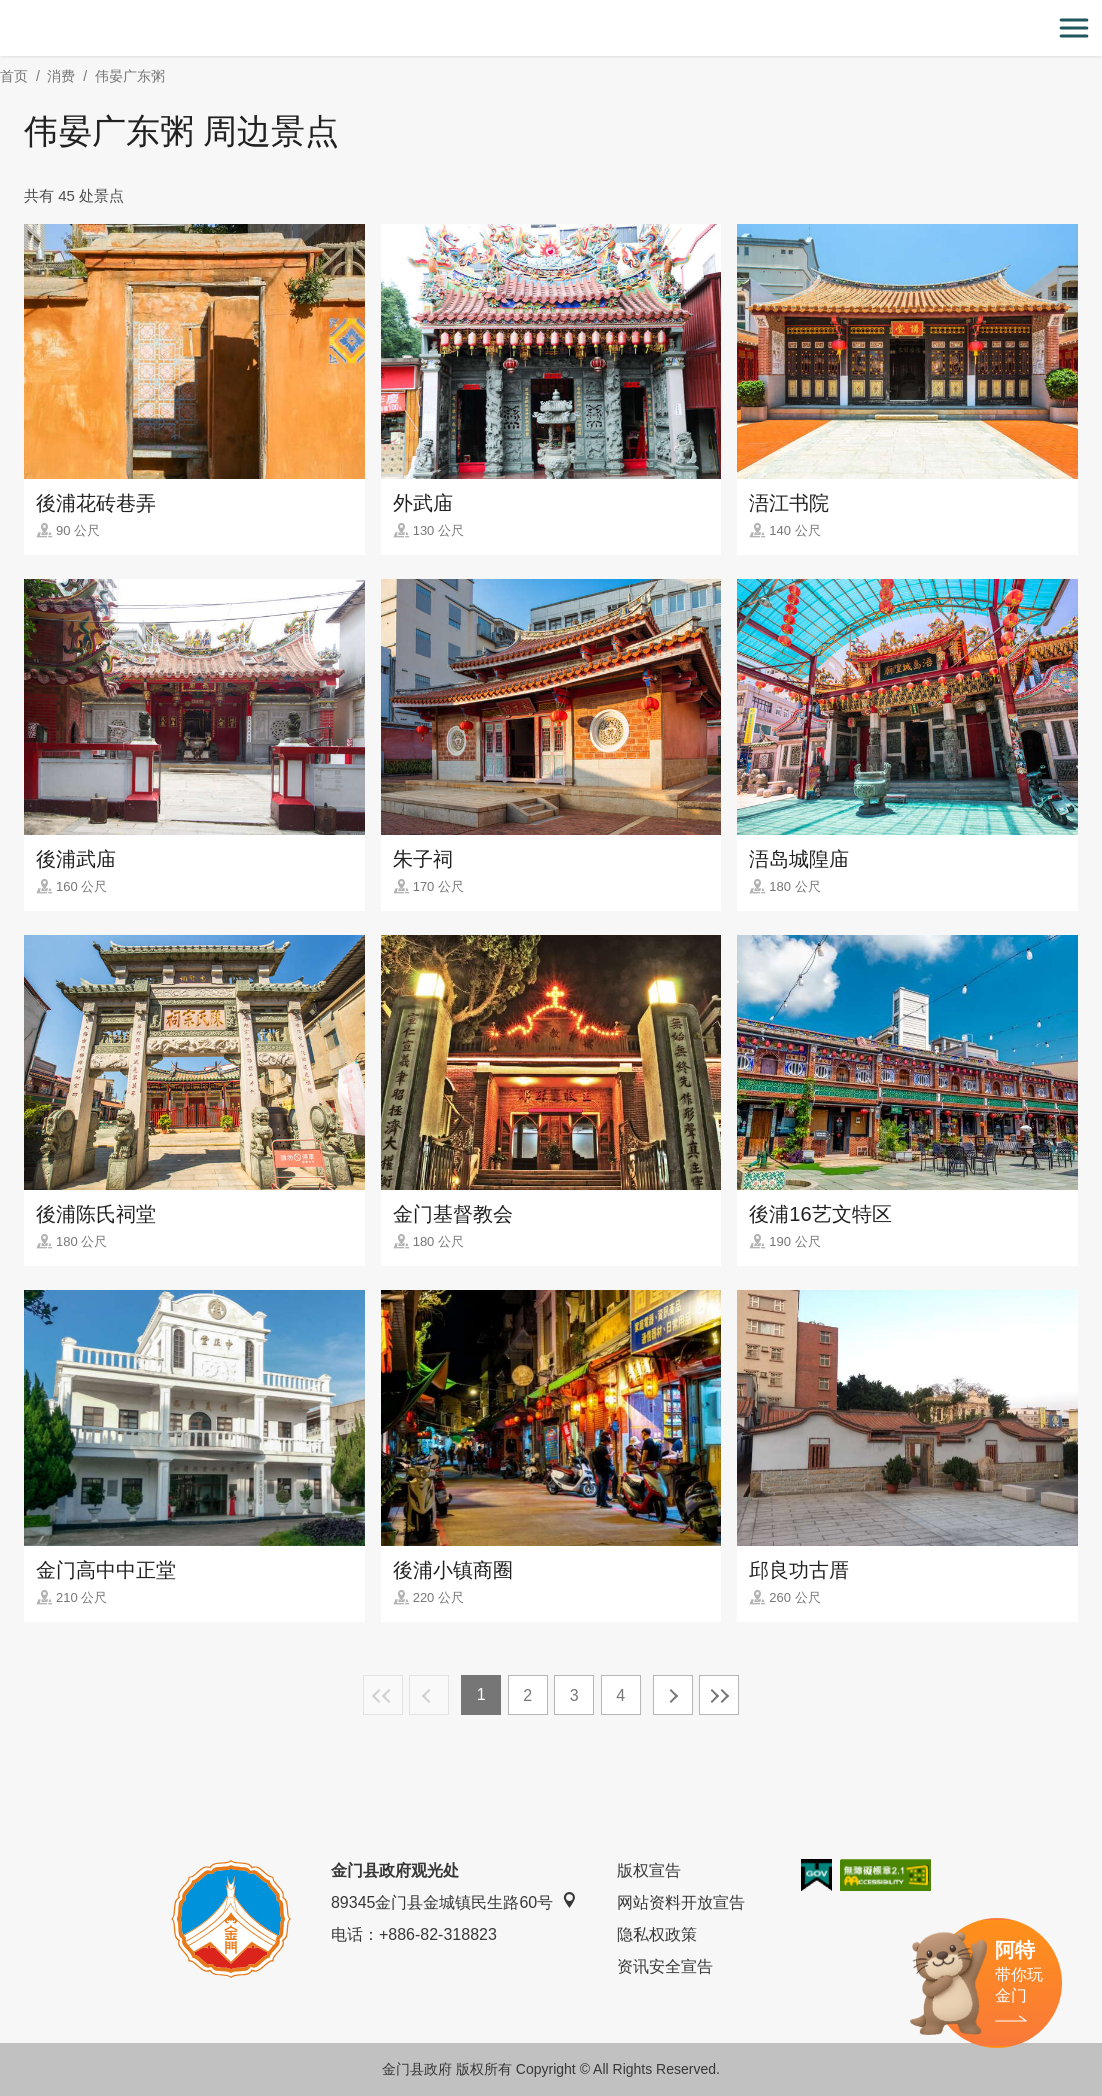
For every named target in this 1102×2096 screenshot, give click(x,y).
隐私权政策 (657, 1934)
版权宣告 (649, 1870)
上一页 (429, 1695)
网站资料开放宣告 (681, 1902)
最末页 (719, 1695)
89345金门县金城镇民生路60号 (454, 1901)
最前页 (383, 1695)
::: (6, 11)
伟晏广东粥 (130, 76)
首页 (14, 76)
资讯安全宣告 (665, 1966)
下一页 (673, 1695)
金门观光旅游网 (551, 28)
